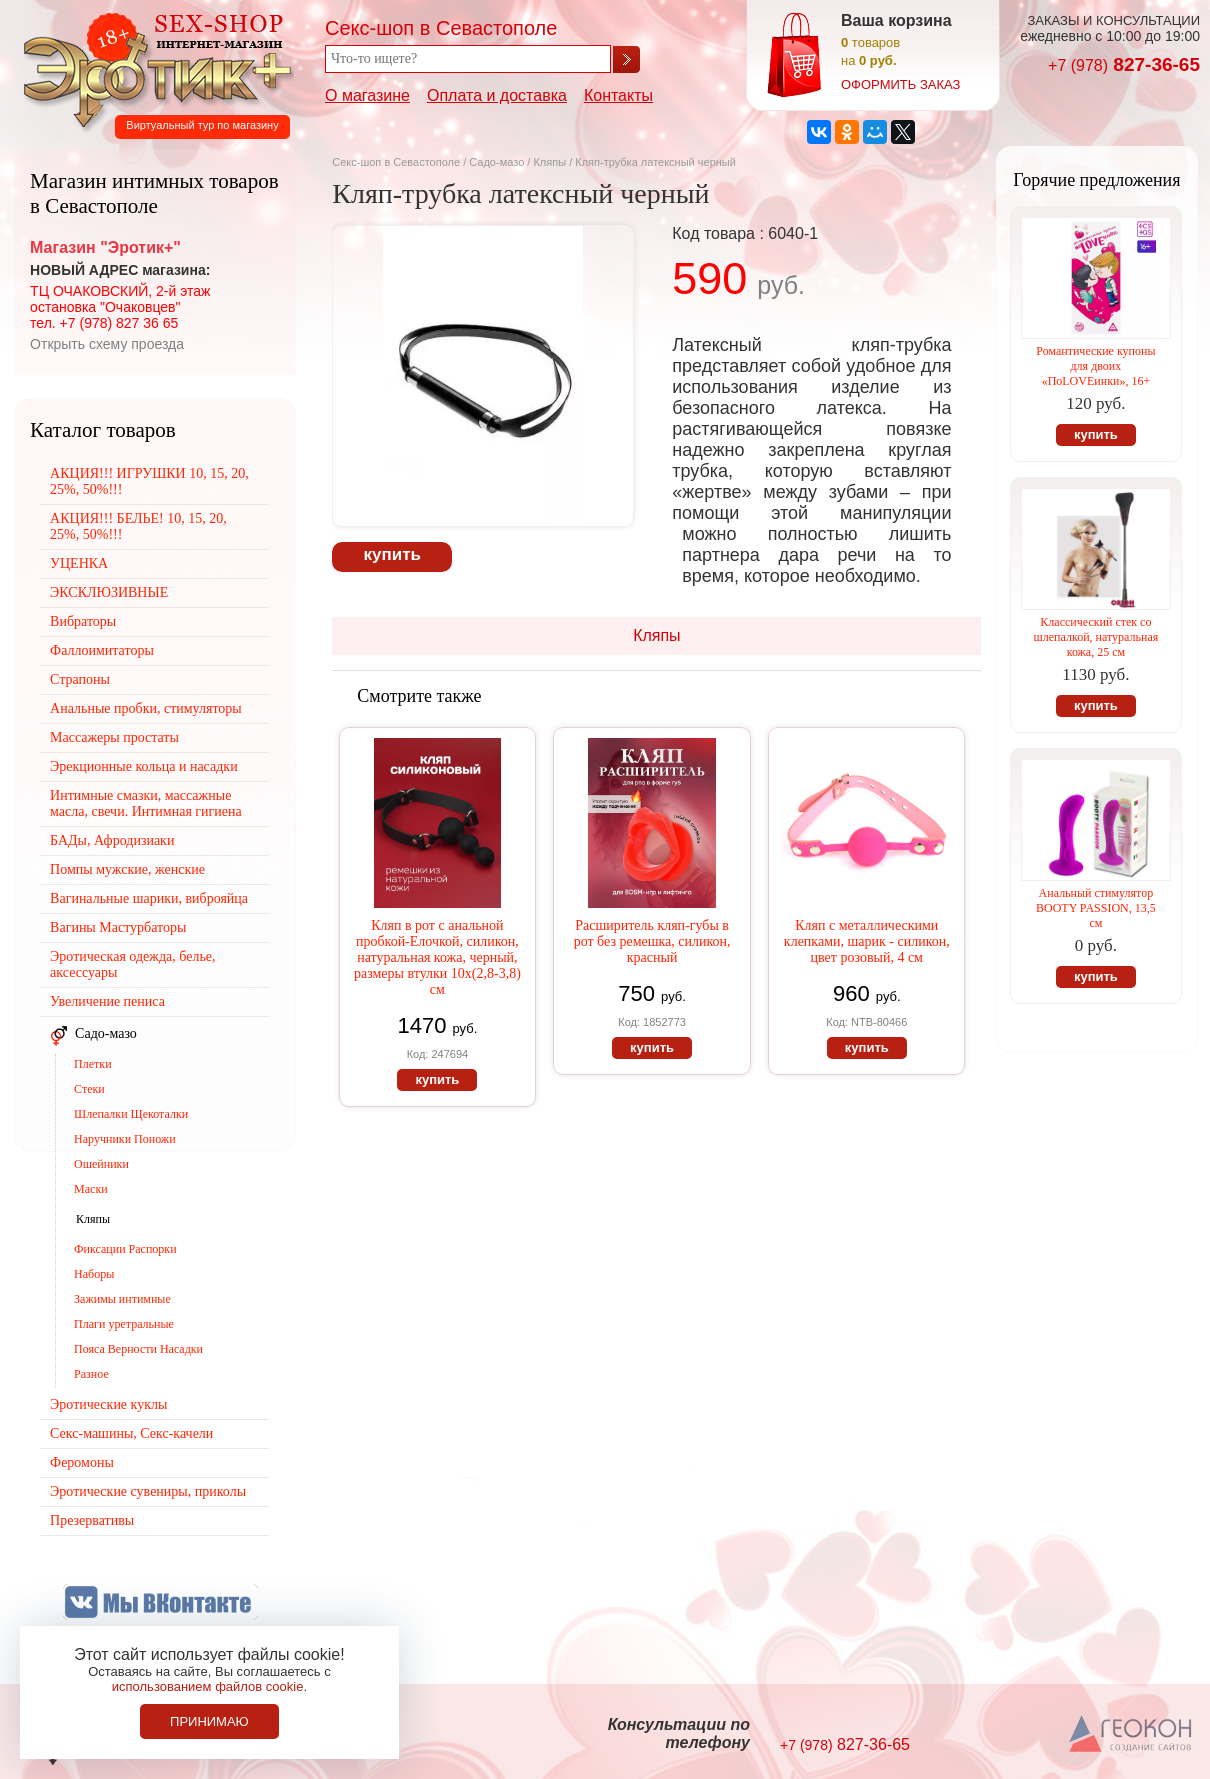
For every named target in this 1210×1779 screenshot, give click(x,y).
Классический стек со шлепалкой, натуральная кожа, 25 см (1096, 637)
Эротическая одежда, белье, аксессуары (132, 964)
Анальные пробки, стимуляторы (146, 708)
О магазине (367, 95)
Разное (91, 1374)
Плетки (92, 1064)
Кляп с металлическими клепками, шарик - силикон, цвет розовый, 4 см (867, 941)
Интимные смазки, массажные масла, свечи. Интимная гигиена (146, 803)
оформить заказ (900, 84)
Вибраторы (83, 621)
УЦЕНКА (79, 563)
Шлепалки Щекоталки (131, 1114)
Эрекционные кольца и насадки (144, 766)
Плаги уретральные (124, 1324)
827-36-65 (1124, 64)
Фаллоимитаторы (102, 650)
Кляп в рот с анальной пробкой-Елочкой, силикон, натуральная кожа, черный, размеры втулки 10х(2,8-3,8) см (437, 957)
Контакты (618, 95)
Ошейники (101, 1164)
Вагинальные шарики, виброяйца (149, 898)
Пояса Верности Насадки (138, 1349)
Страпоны (80, 679)
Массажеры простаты (114, 737)
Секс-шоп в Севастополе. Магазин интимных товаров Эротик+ (152, 68)
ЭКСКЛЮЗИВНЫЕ (109, 592)
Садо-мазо (496, 162)
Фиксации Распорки (125, 1249)
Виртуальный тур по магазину (202, 125)
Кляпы (549, 162)
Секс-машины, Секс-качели (131, 1433)
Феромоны (82, 1462)
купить (392, 554)
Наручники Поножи (124, 1139)
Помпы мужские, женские (127, 869)
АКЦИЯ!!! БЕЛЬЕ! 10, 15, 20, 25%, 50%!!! (138, 526)
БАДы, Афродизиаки (112, 840)
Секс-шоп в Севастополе (396, 162)
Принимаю (209, 1721)
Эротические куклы (108, 1404)
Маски (91, 1189)
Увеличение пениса (107, 1001)
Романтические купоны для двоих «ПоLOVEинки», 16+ (1095, 366)
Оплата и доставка (497, 95)
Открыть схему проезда (107, 344)
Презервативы (92, 1520)
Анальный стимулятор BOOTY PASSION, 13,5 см (1096, 908)
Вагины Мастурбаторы (118, 927)
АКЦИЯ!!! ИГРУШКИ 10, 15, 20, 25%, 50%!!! (149, 481)
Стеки (89, 1089)
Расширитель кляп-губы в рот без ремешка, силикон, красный (652, 941)
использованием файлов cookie (208, 1686)
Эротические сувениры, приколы (148, 1491)
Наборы (94, 1274)
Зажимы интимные (122, 1299)
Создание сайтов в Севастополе (1131, 1735)
